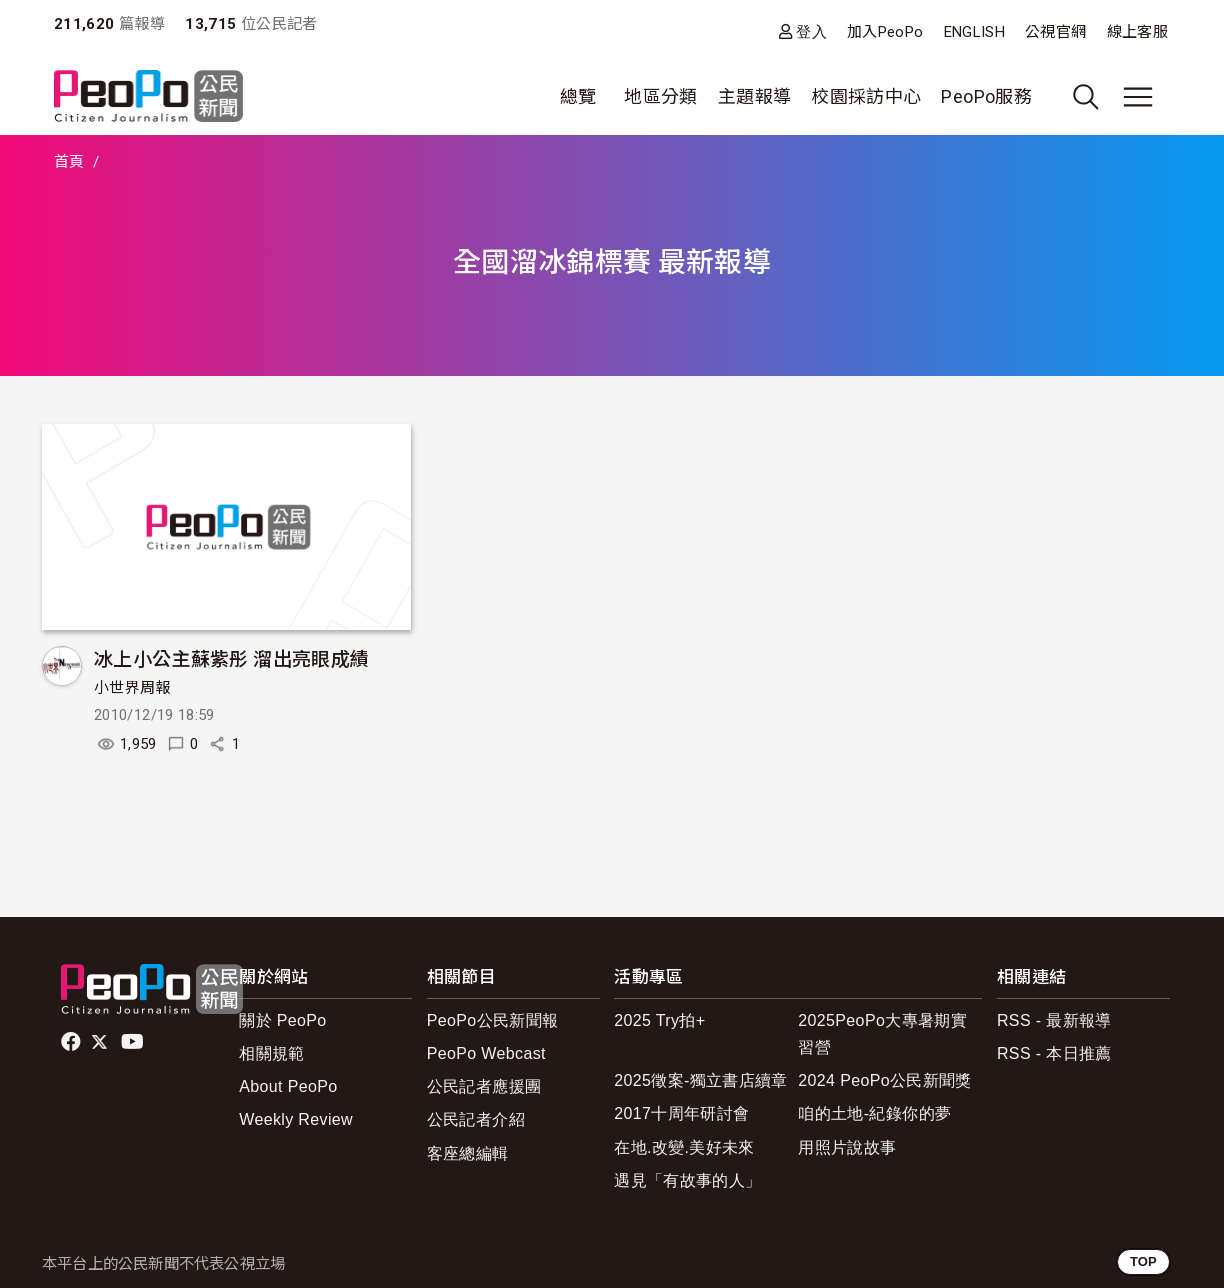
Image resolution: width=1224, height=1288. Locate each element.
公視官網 (1055, 32)
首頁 (69, 162)
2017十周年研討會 (681, 1113)
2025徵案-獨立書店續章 (701, 1080)
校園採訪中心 (866, 96)
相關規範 (271, 1053)
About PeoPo (288, 1086)
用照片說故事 (847, 1147)
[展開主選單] (1138, 97)
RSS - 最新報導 (1054, 1020)
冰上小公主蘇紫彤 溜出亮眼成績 (231, 657)
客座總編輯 (468, 1153)
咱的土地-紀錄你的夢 (874, 1113)
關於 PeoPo (282, 1020)
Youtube (134, 1042)
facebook (72, 1042)
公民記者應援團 (484, 1086)
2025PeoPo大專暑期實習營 (882, 1034)
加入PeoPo (885, 32)
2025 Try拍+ (659, 1020)
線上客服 (1137, 32)
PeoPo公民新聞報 (493, 1020)
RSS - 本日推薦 (1054, 1053)
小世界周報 (132, 688)
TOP (1143, 1261)
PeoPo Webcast (486, 1053)
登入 (811, 31)
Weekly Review (296, 1119)
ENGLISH (975, 32)
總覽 (578, 96)
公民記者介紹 (476, 1119)
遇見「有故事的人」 (687, 1180)
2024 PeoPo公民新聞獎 (884, 1080)
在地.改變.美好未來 (684, 1147)
